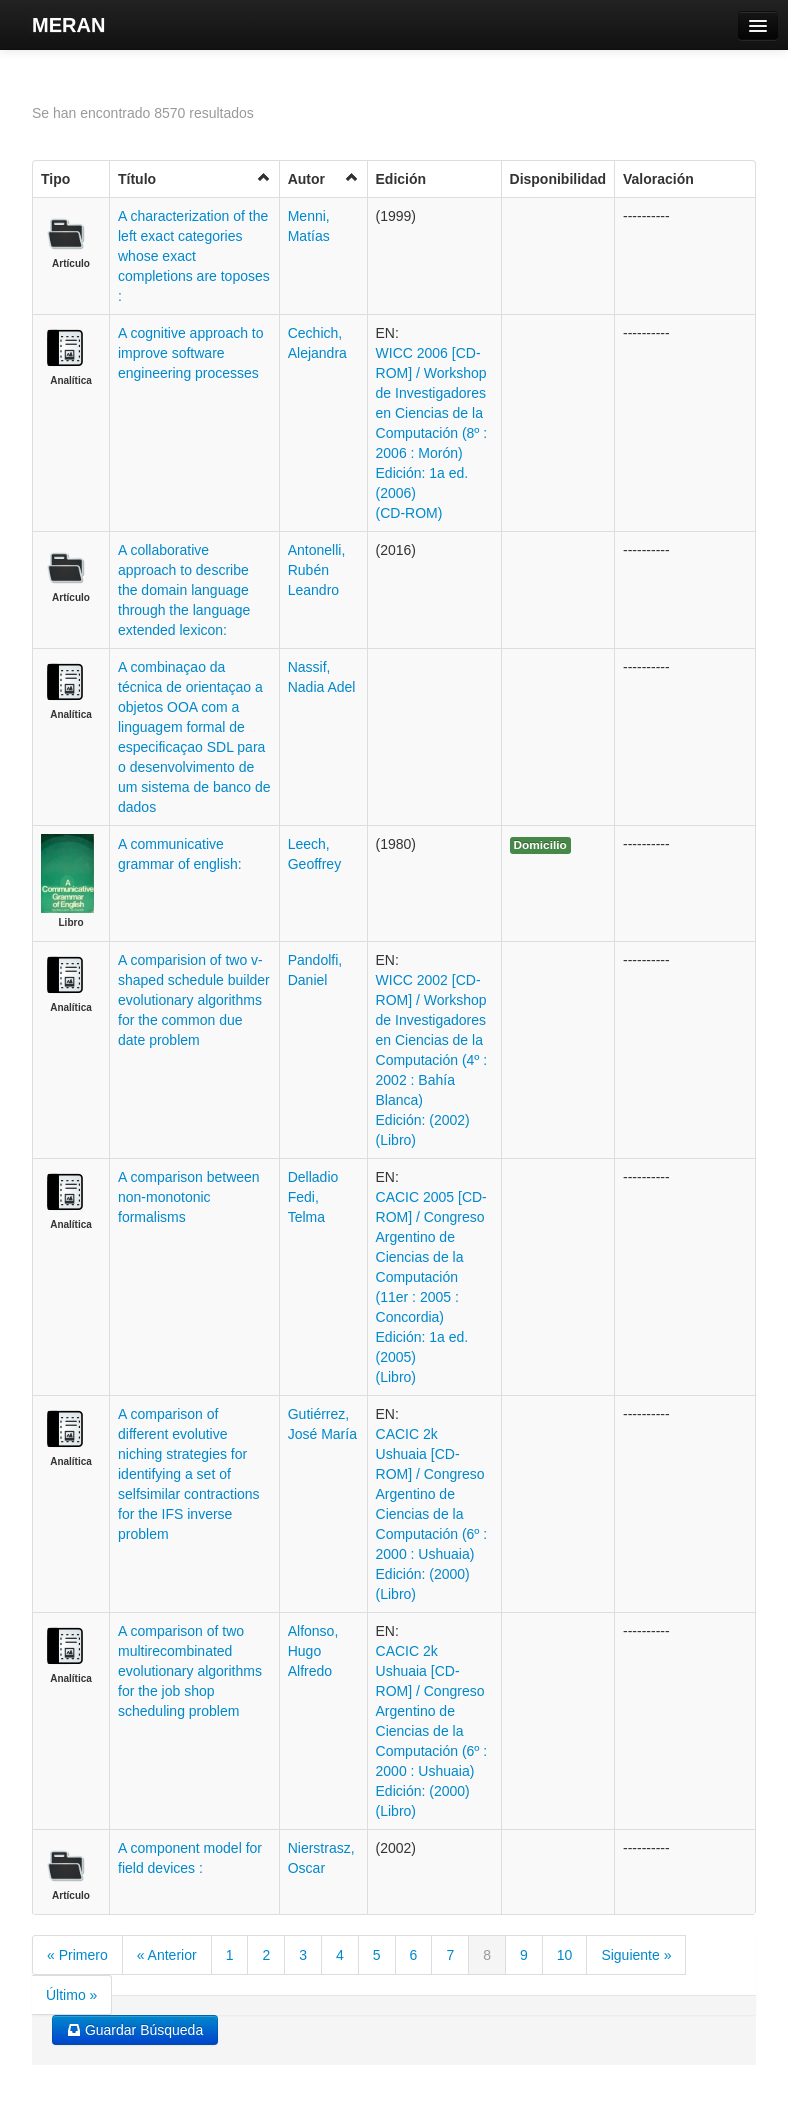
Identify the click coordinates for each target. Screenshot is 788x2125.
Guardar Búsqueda (135, 2030)
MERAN (68, 25)
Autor (323, 178)
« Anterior (167, 1955)
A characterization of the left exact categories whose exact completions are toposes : (194, 256)
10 (565, 1955)
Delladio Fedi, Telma (313, 1197)
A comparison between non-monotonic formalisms (189, 1197)
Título (194, 178)
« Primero (77, 1955)
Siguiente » (636, 1955)
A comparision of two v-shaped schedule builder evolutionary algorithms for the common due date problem (194, 1000)
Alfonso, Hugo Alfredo (313, 1651)
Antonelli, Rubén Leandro (317, 570)
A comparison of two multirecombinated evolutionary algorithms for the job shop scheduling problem (190, 1671)
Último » (71, 1995)
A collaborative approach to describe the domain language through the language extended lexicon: (184, 590)
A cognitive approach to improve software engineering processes (191, 353)
